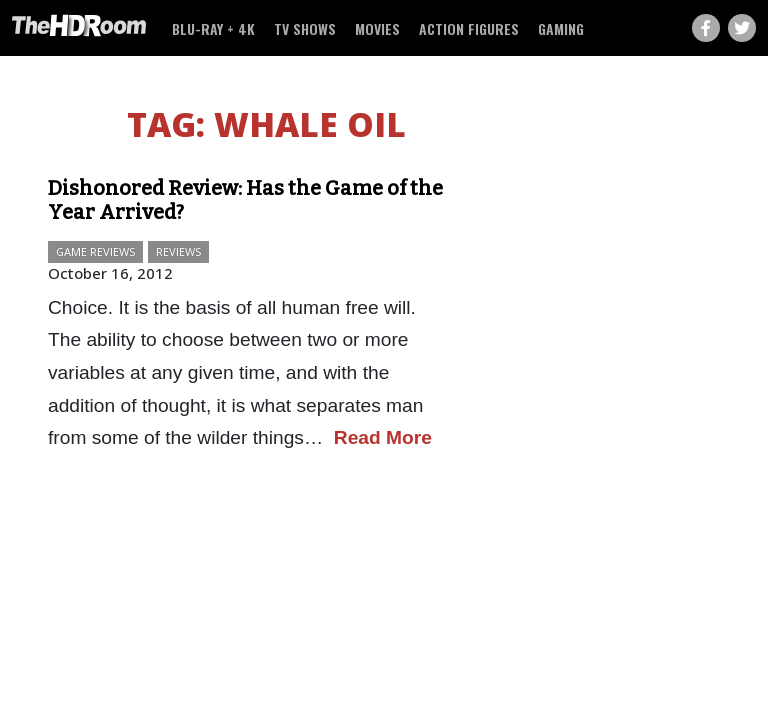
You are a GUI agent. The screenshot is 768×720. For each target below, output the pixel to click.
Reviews (178, 251)
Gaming (561, 28)
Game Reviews (95, 251)
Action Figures (469, 28)
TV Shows (305, 28)
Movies (377, 28)
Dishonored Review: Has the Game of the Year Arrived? (245, 200)
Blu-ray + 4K (213, 28)
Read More (383, 437)
